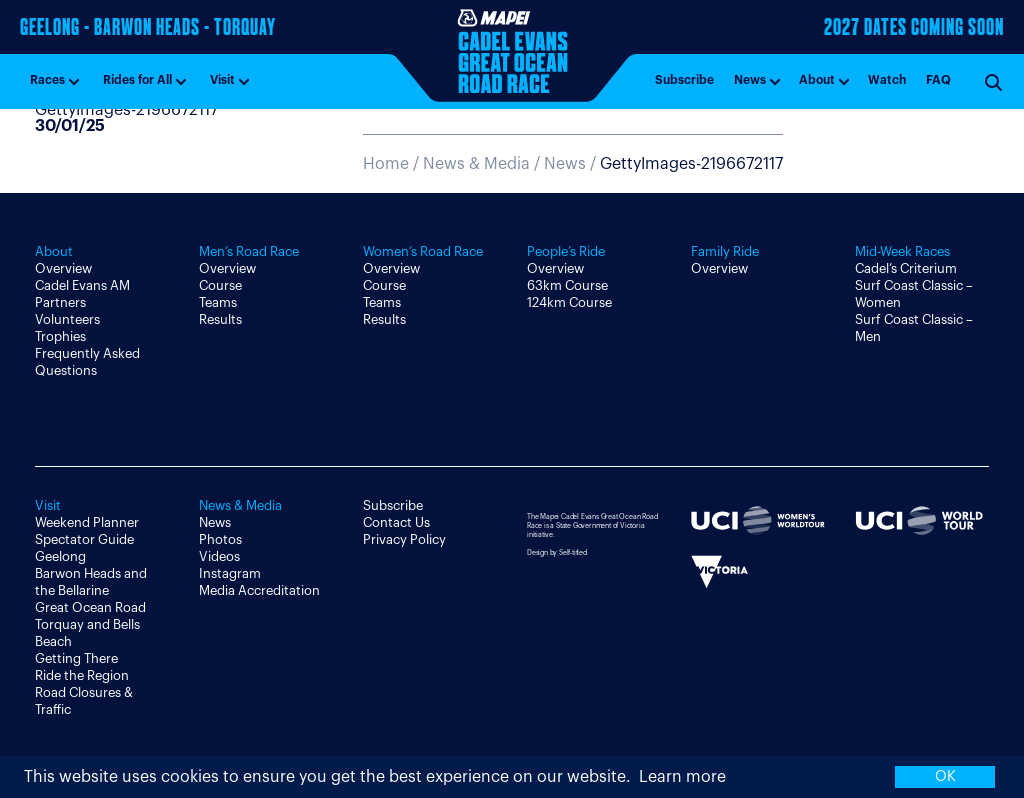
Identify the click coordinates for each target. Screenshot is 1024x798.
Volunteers (67, 319)
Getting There (76, 658)
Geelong (60, 556)
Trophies (60, 336)
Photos (220, 539)
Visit (222, 80)
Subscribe (684, 80)
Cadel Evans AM (82, 285)
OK (945, 776)
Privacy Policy (404, 539)
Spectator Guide (84, 539)
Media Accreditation (259, 590)
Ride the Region (82, 675)
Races (47, 80)
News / (663, 164)
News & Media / (483, 164)
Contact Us (396, 522)
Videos (219, 556)
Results (220, 319)
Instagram (230, 573)
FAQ (938, 80)
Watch (887, 80)
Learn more (682, 777)
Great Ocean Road (90, 607)
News (750, 80)
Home (386, 164)
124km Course (569, 302)
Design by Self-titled (557, 552)
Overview (63, 268)
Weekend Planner (87, 522)
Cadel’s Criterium (906, 268)
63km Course (567, 285)
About (817, 80)
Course (220, 285)
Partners (60, 302)
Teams (218, 302)
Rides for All (137, 80)
